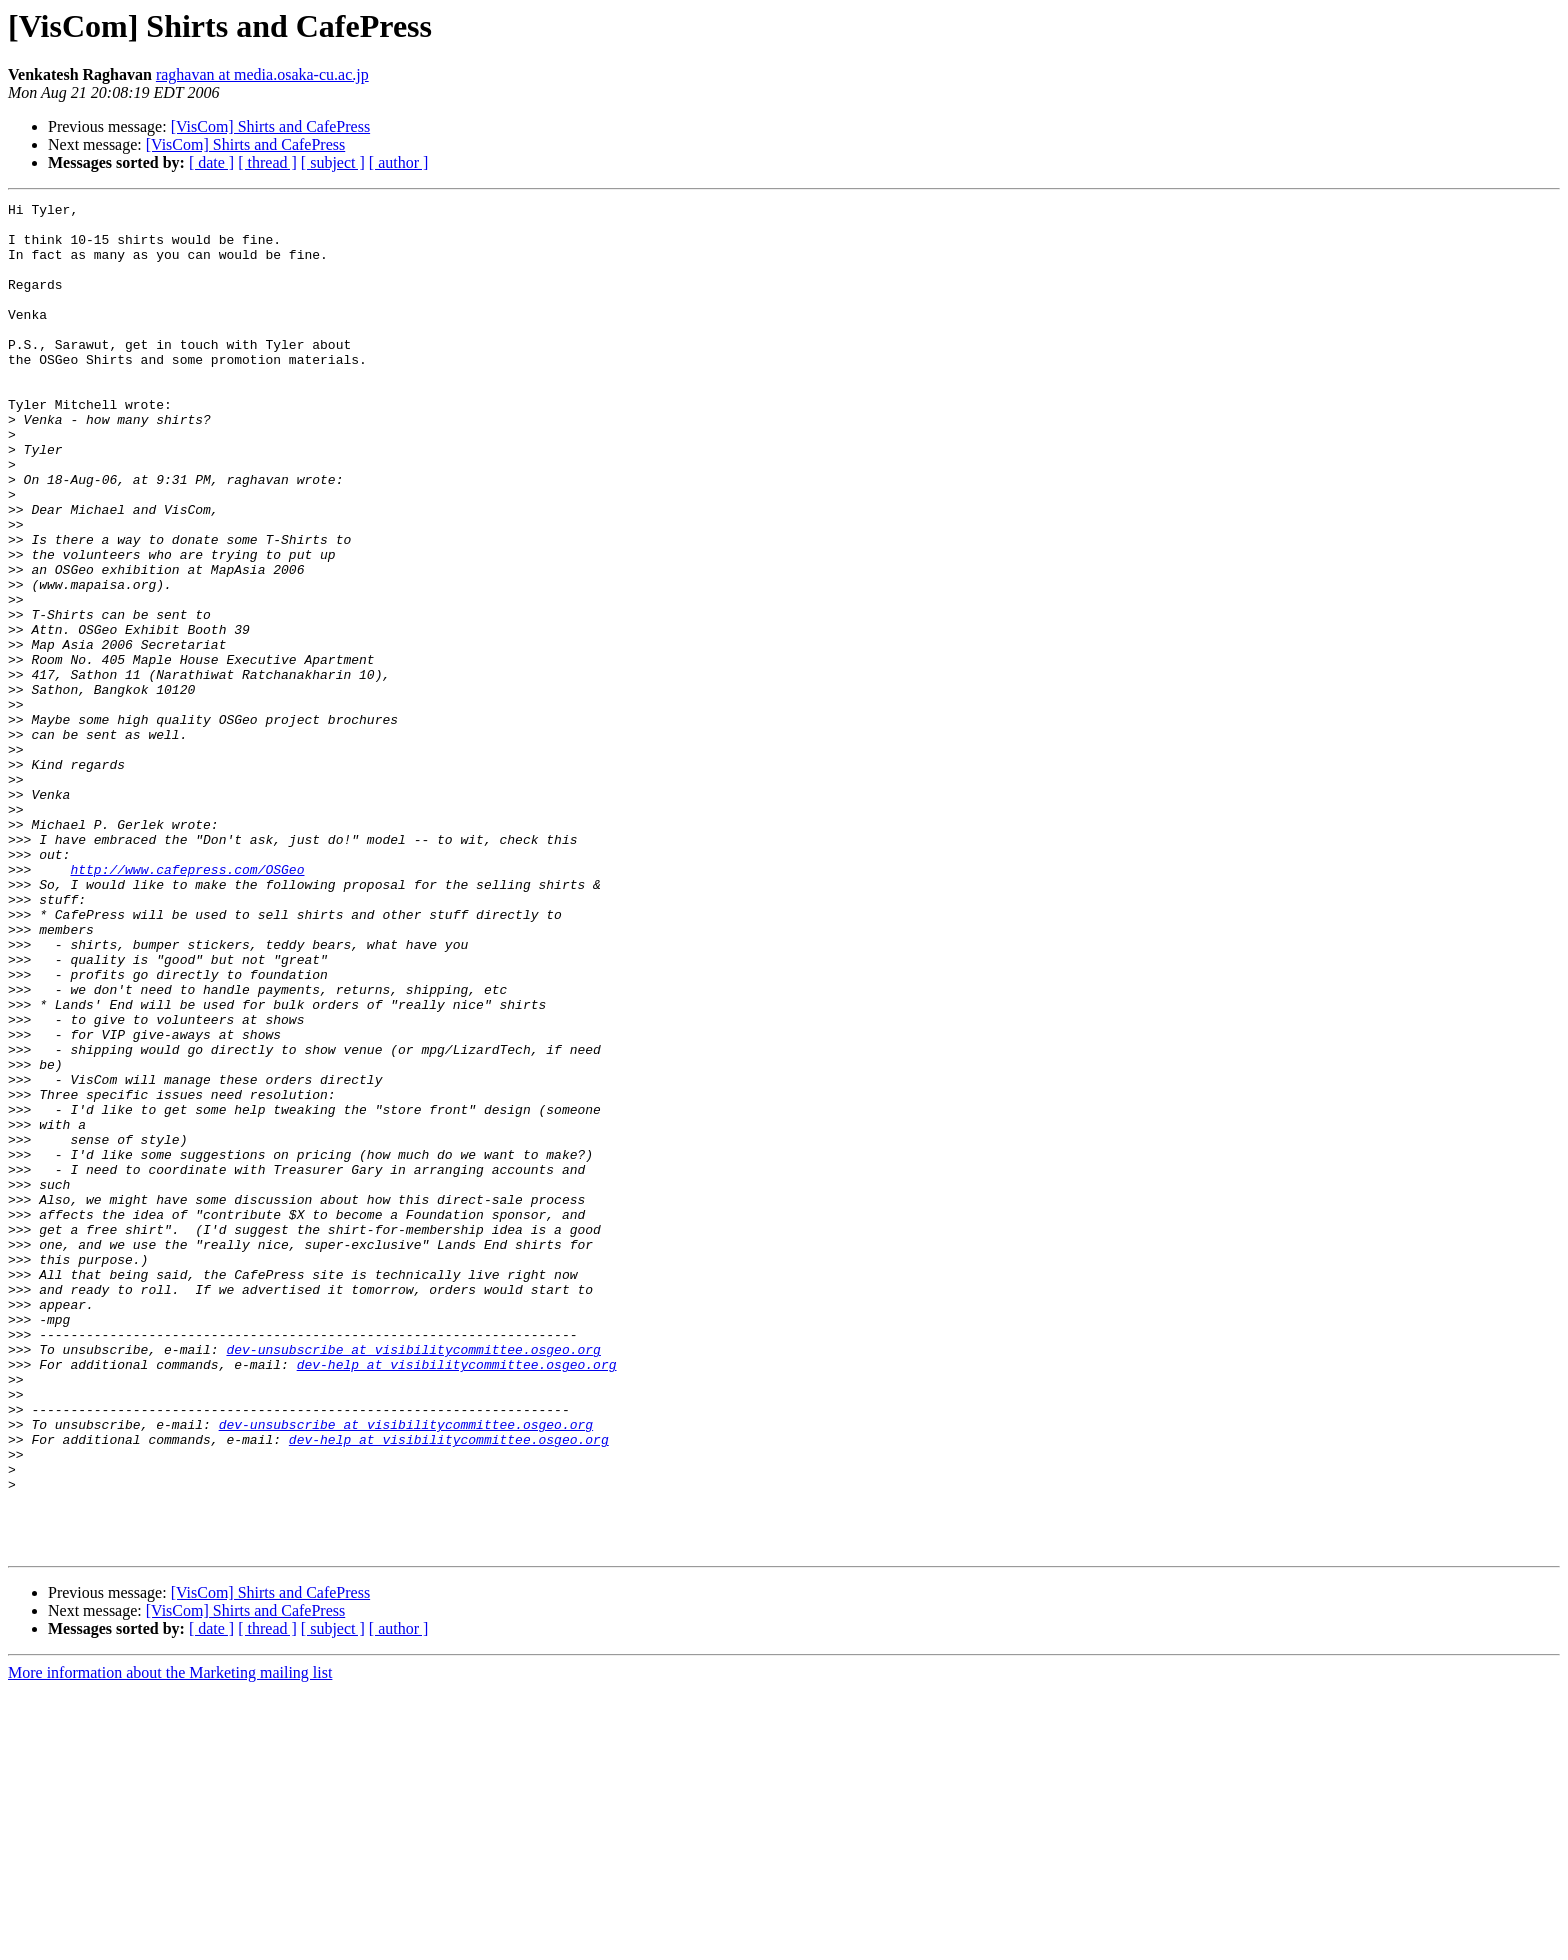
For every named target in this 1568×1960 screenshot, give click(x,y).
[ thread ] (267, 162)
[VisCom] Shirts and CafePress (270, 126)
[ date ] (211, 162)
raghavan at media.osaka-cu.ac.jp (262, 74)
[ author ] (399, 162)
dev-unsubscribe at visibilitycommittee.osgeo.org (413, 1580)
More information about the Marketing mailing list (170, 1942)
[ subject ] (333, 162)
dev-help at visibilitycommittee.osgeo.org (457, 1598)
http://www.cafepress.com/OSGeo (187, 1004)
